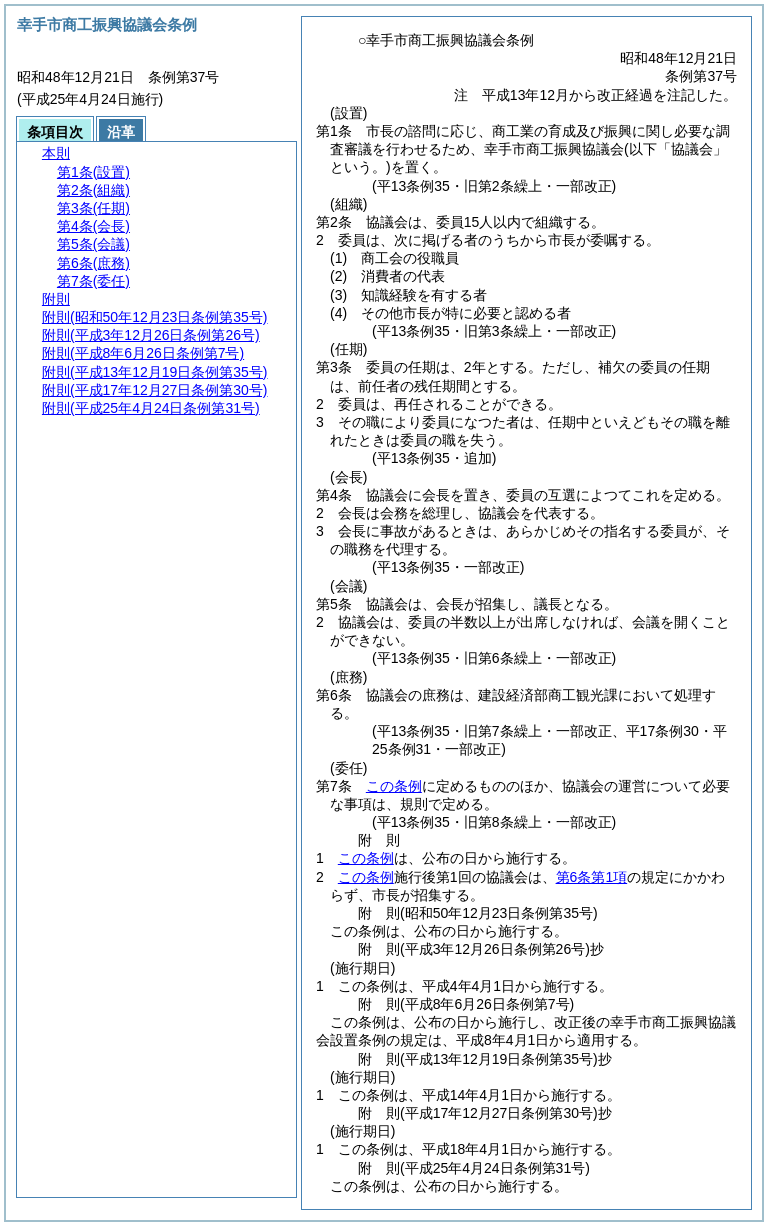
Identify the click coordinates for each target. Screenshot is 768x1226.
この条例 (394, 786)
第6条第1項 (592, 877)
